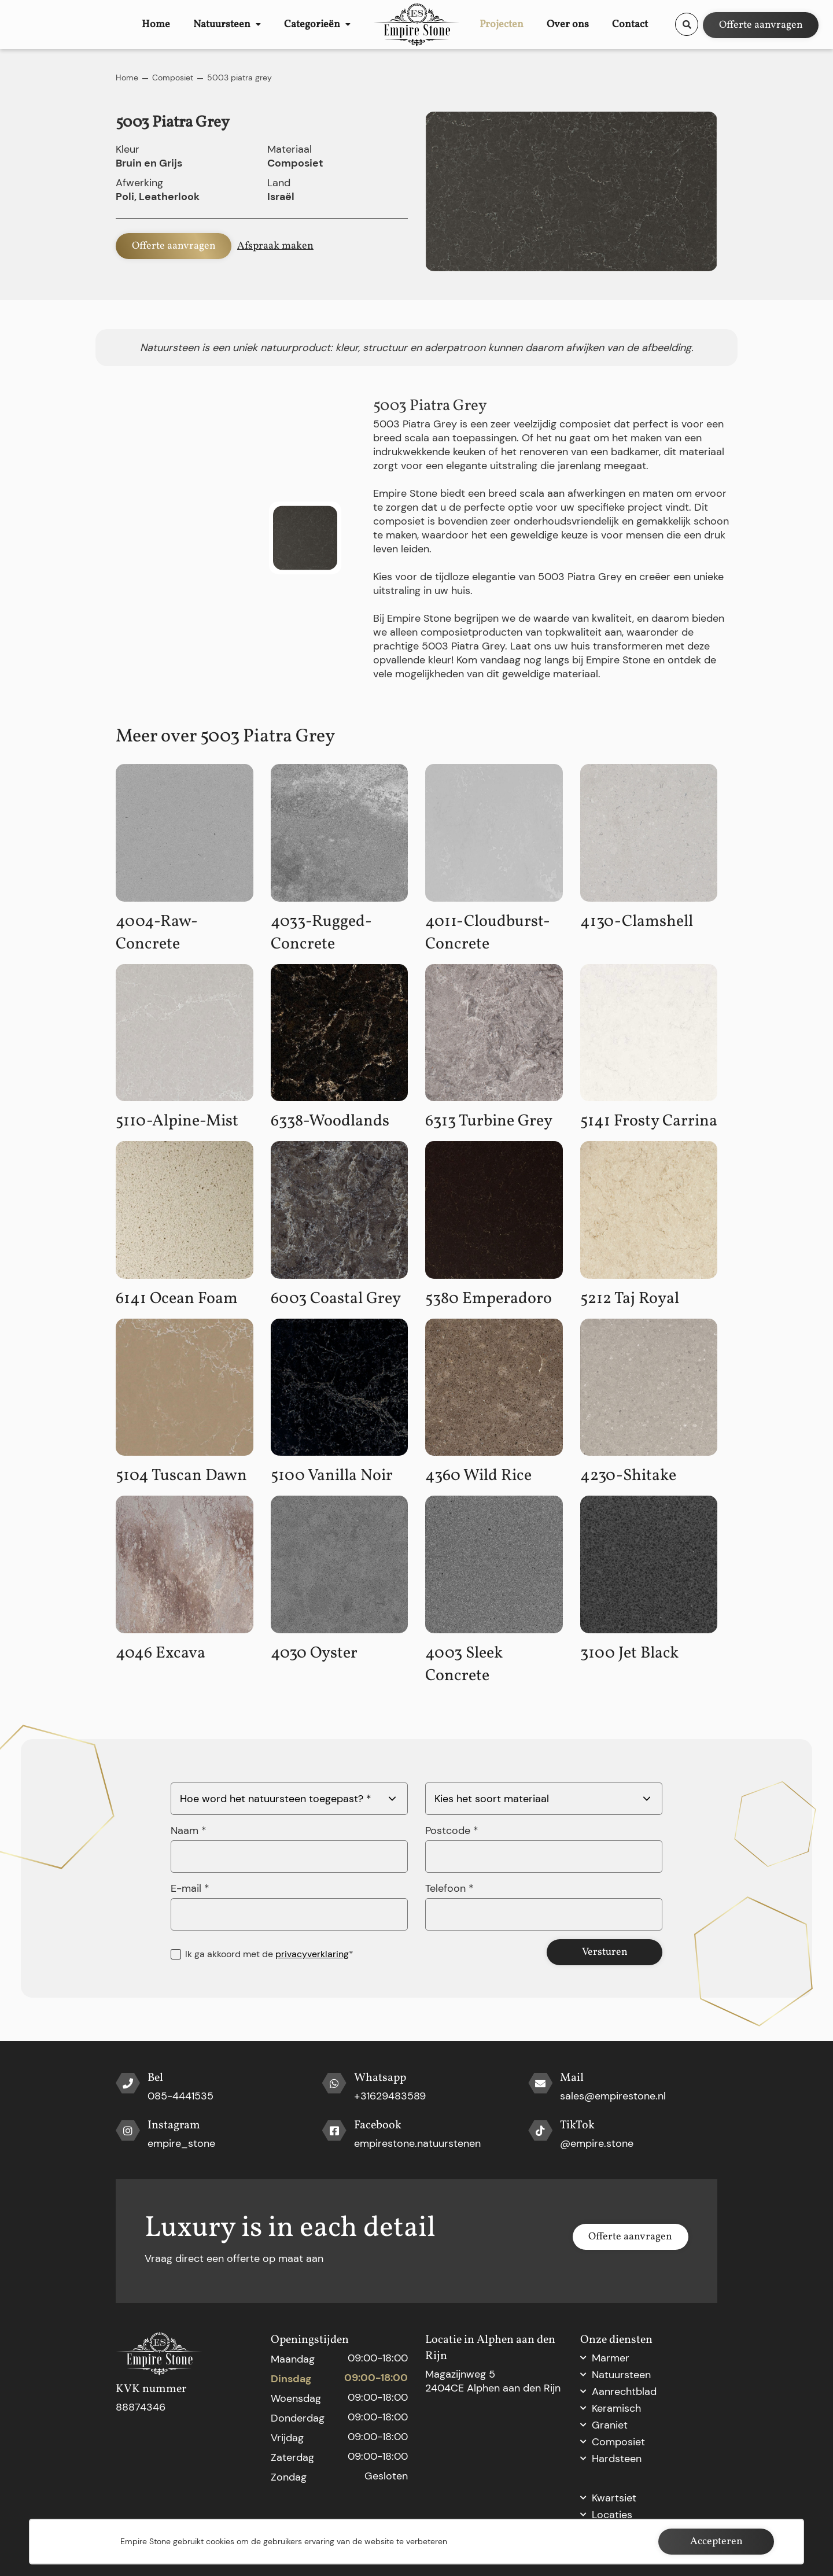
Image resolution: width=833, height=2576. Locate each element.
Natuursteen (199, 23)
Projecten (541, 23)
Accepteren (716, 2541)
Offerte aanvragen (761, 24)
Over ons (591, 23)
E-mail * (190, 1888)
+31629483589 (390, 2096)
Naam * (189, 1830)
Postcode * (451, 1830)
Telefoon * (449, 1888)
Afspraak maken (275, 246)
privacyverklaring (312, 1954)
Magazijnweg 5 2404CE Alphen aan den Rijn (493, 2381)
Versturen (605, 1952)
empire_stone (181, 2143)
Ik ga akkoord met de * (269, 1954)
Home (148, 23)
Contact (637, 23)
